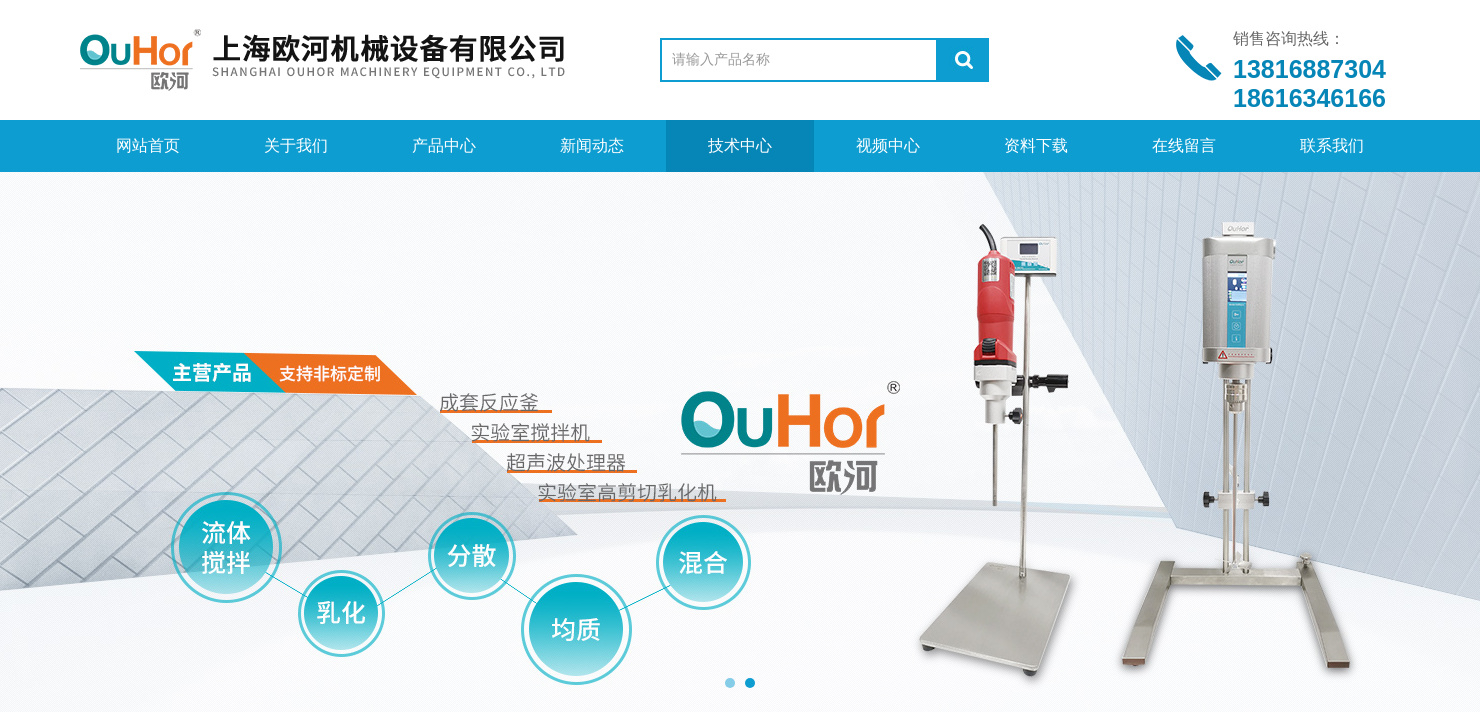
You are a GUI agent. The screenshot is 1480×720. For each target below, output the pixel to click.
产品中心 (444, 145)
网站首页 (148, 145)
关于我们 (296, 145)
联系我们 (1332, 145)
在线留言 (1184, 145)
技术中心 (740, 145)
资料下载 (1036, 145)
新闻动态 (592, 145)
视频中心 (888, 145)
